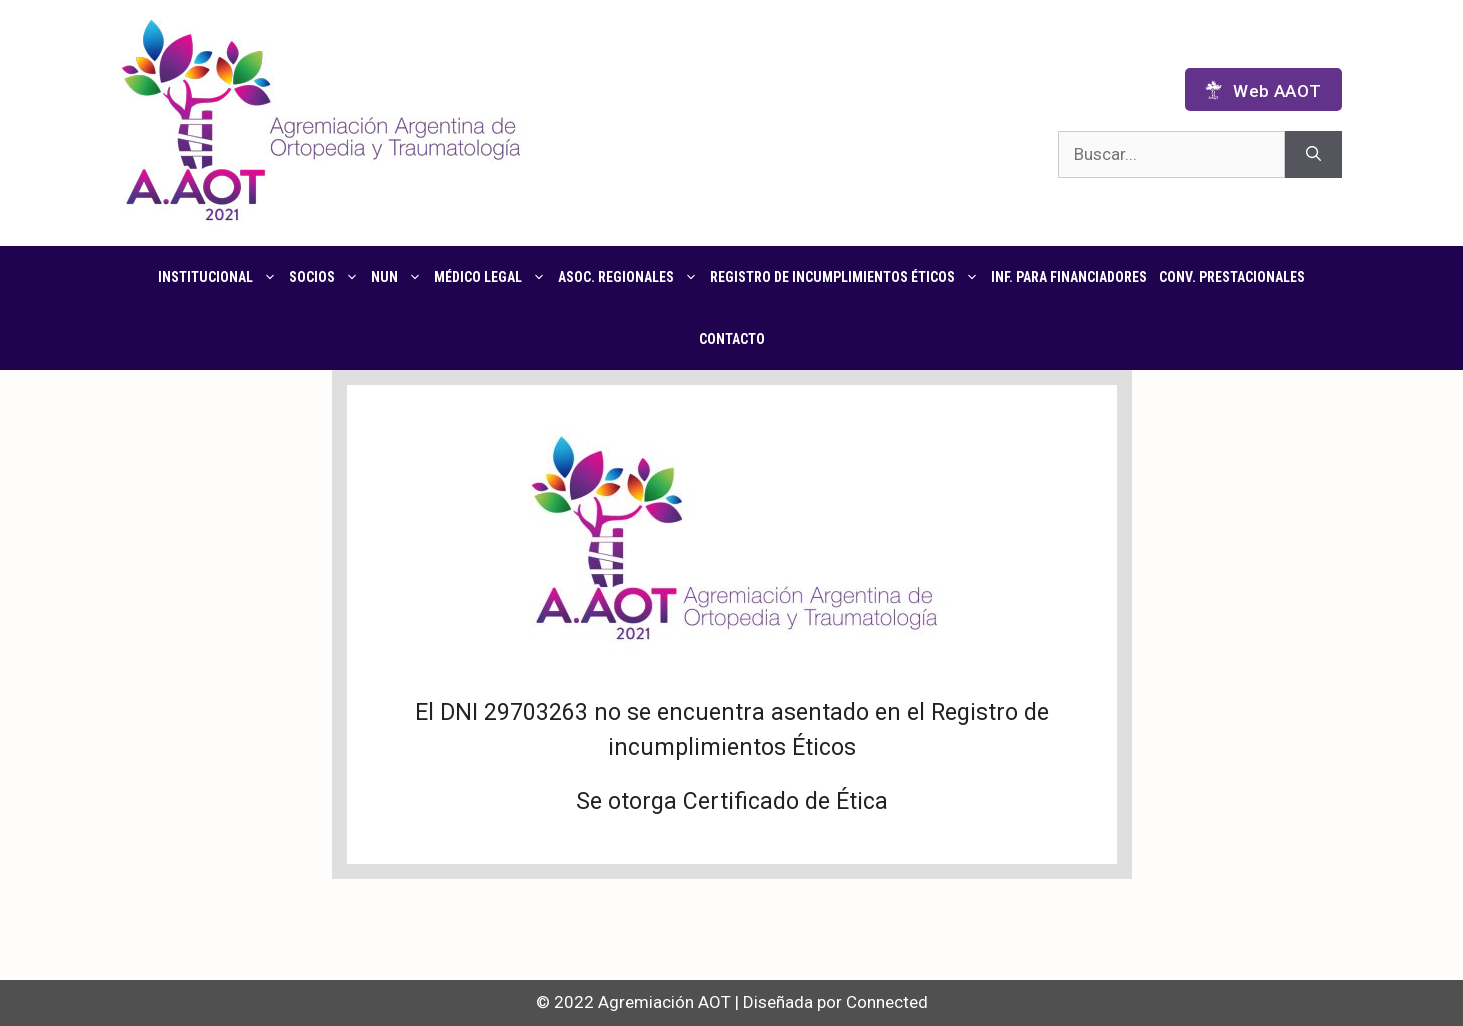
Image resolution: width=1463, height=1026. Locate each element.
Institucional (220, 277)
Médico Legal (493, 277)
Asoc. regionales (631, 277)
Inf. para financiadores (1069, 277)
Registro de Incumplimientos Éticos (847, 277)
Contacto (732, 339)
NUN (399, 277)
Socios (327, 277)
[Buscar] (1313, 155)
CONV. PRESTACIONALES (1232, 277)
